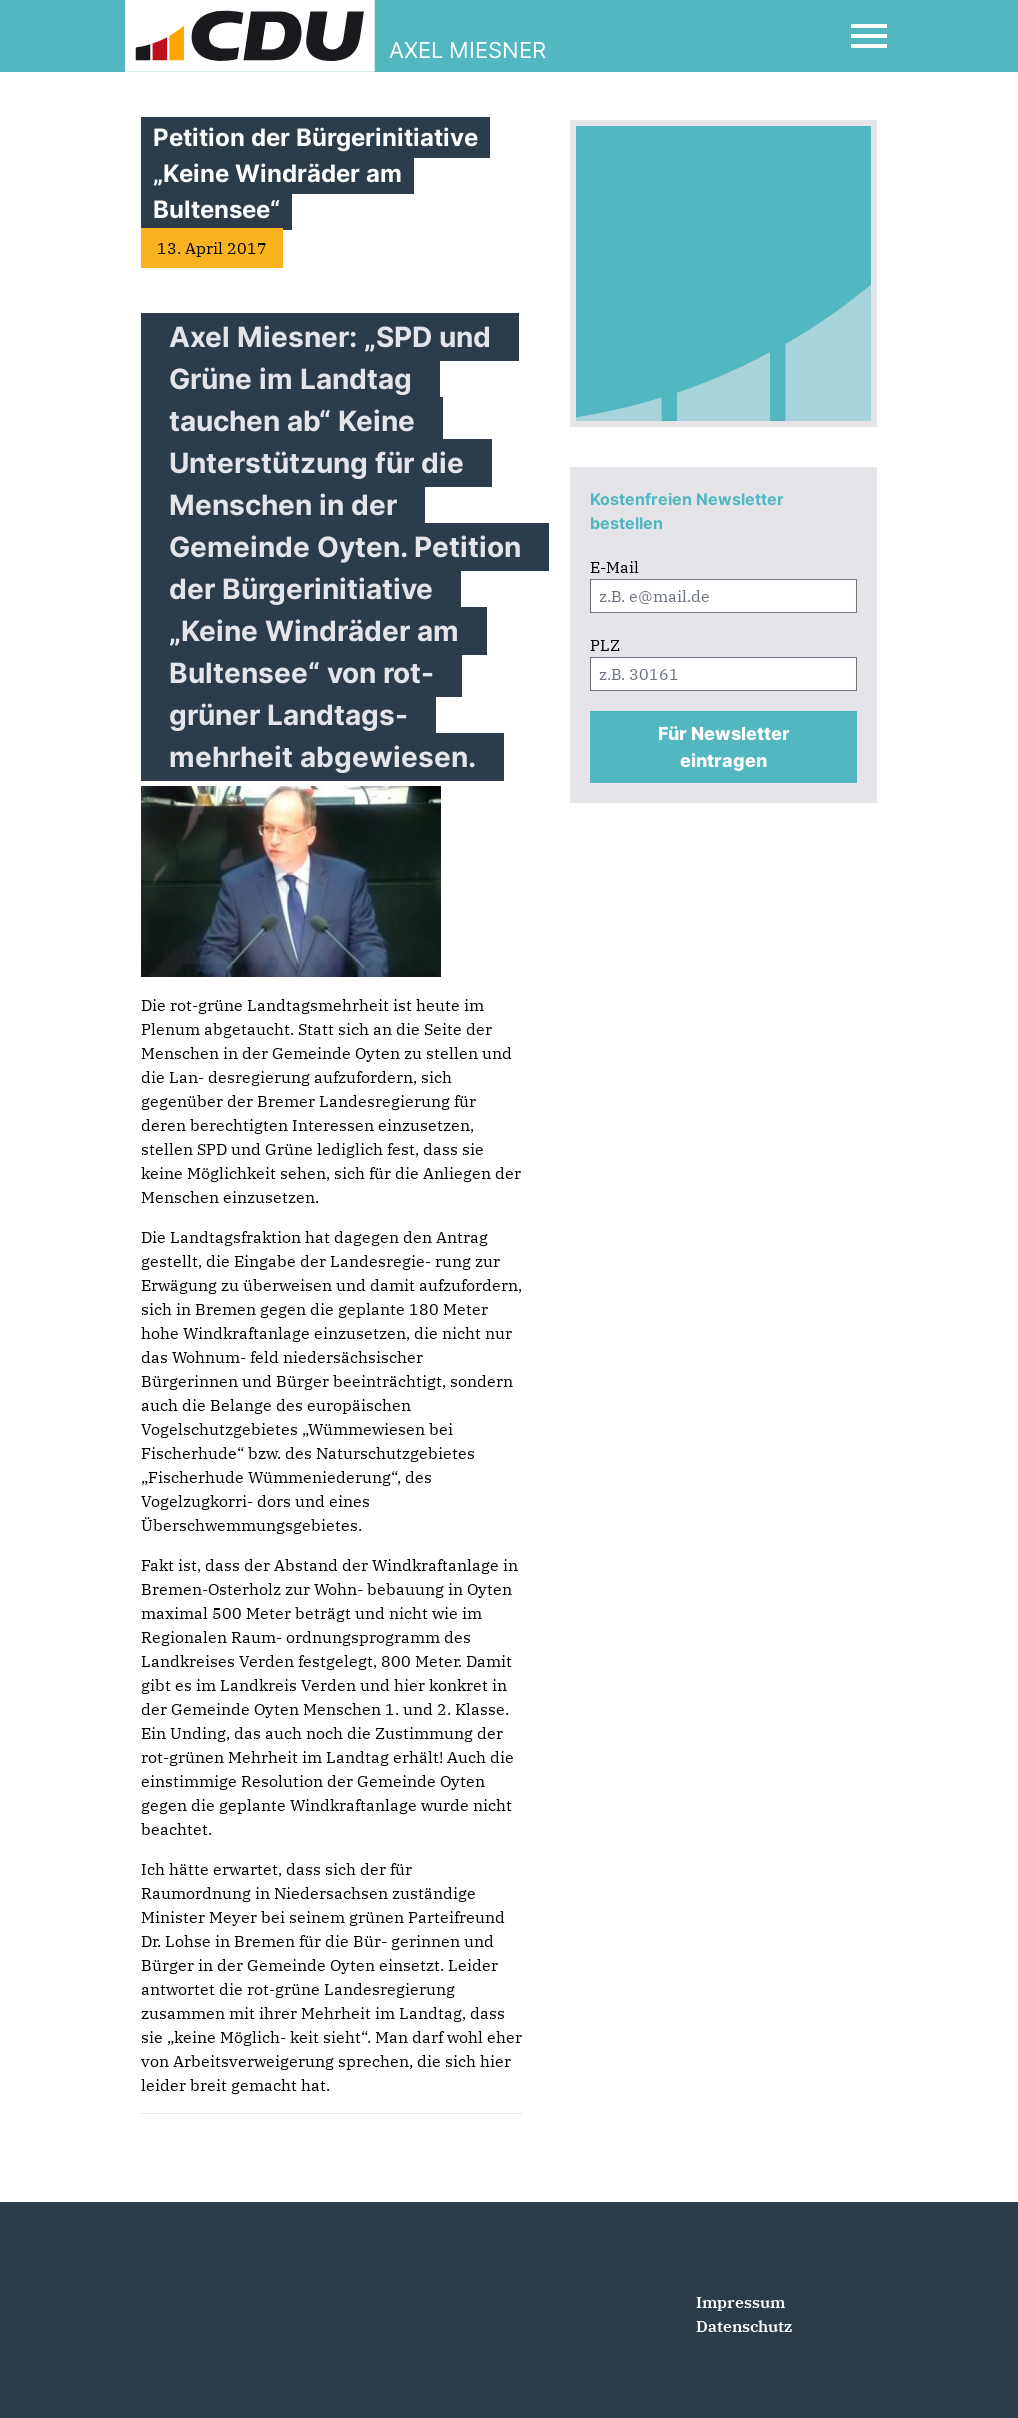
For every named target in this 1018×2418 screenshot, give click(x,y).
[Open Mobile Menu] (869, 36)
